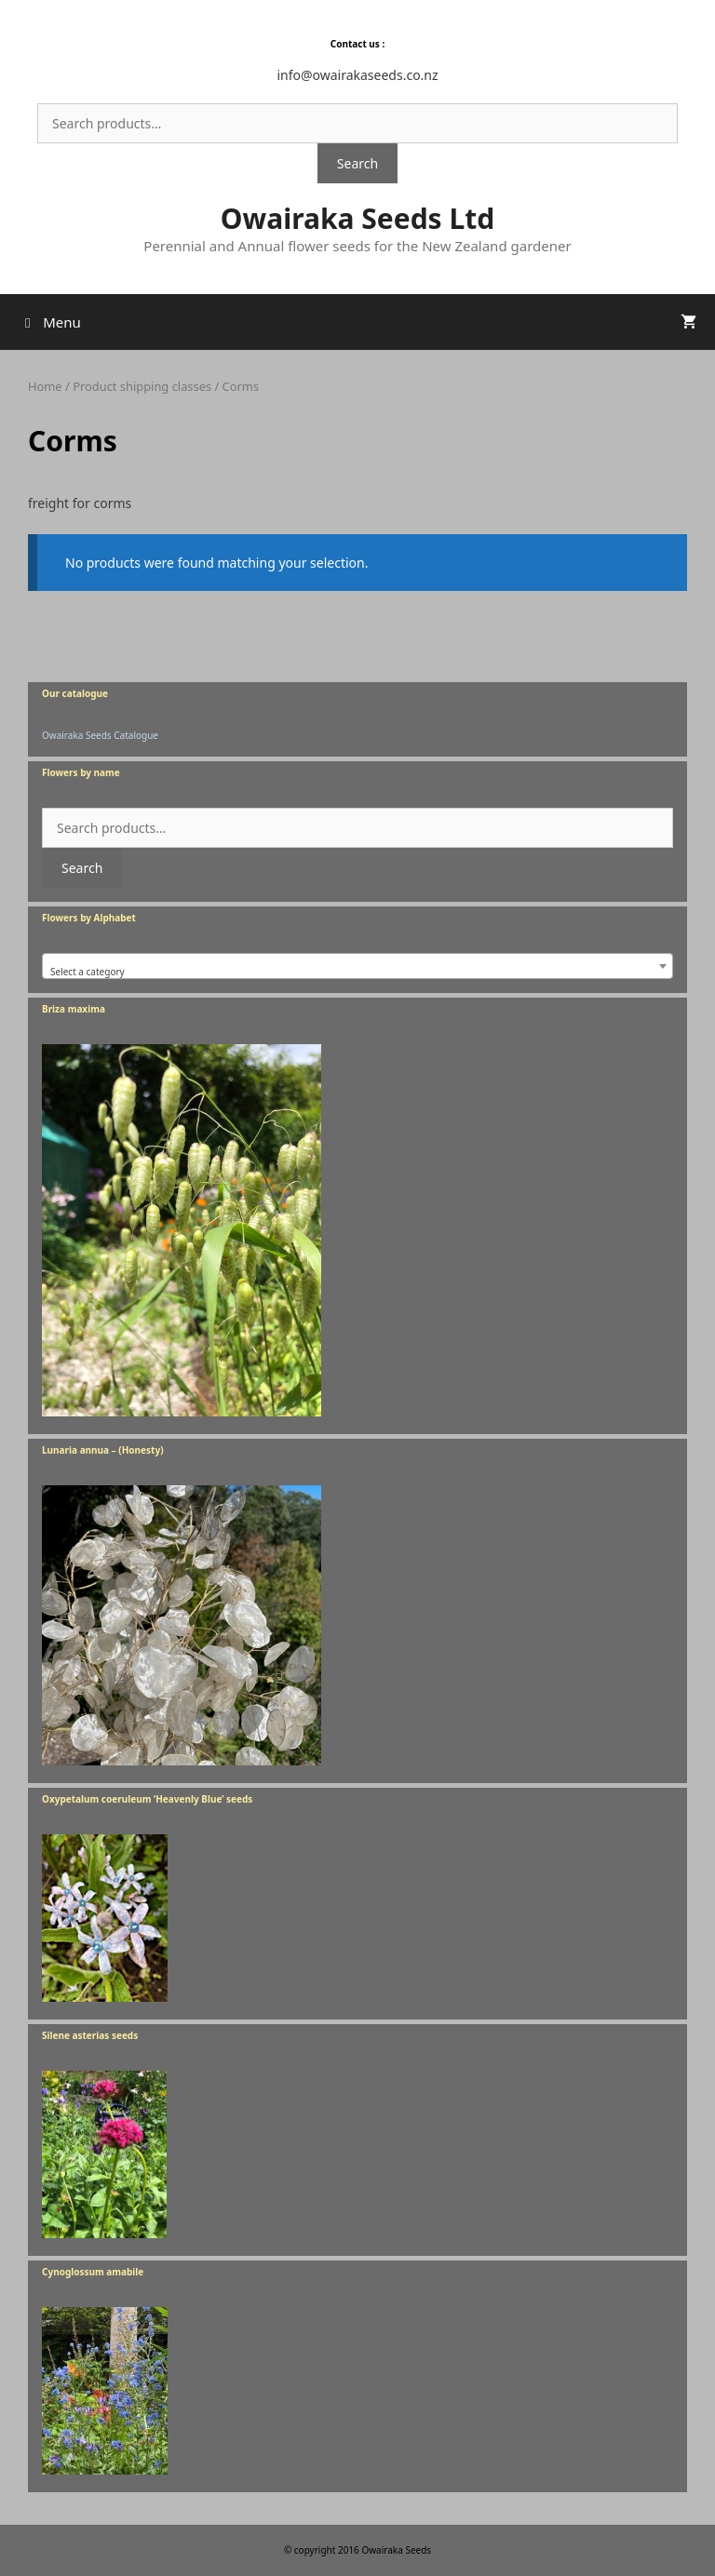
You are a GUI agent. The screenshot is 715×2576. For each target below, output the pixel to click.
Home (45, 386)
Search (357, 163)
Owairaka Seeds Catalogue (100, 735)
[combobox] (357, 966)
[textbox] (357, 971)
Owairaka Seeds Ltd (357, 218)
